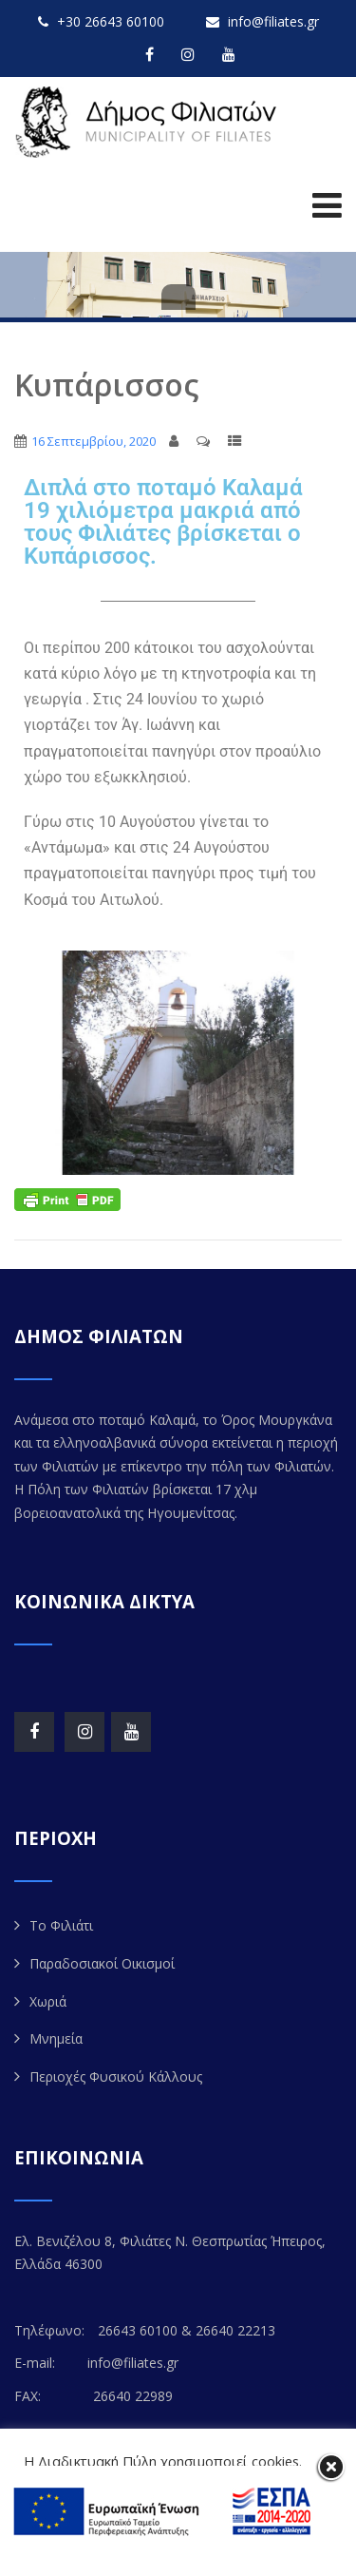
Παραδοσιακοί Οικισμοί (102, 1963)
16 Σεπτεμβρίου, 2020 (93, 441)
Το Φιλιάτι (61, 1925)
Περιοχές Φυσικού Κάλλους (115, 2076)
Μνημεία (56, 2038)
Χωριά (47, 2001)
